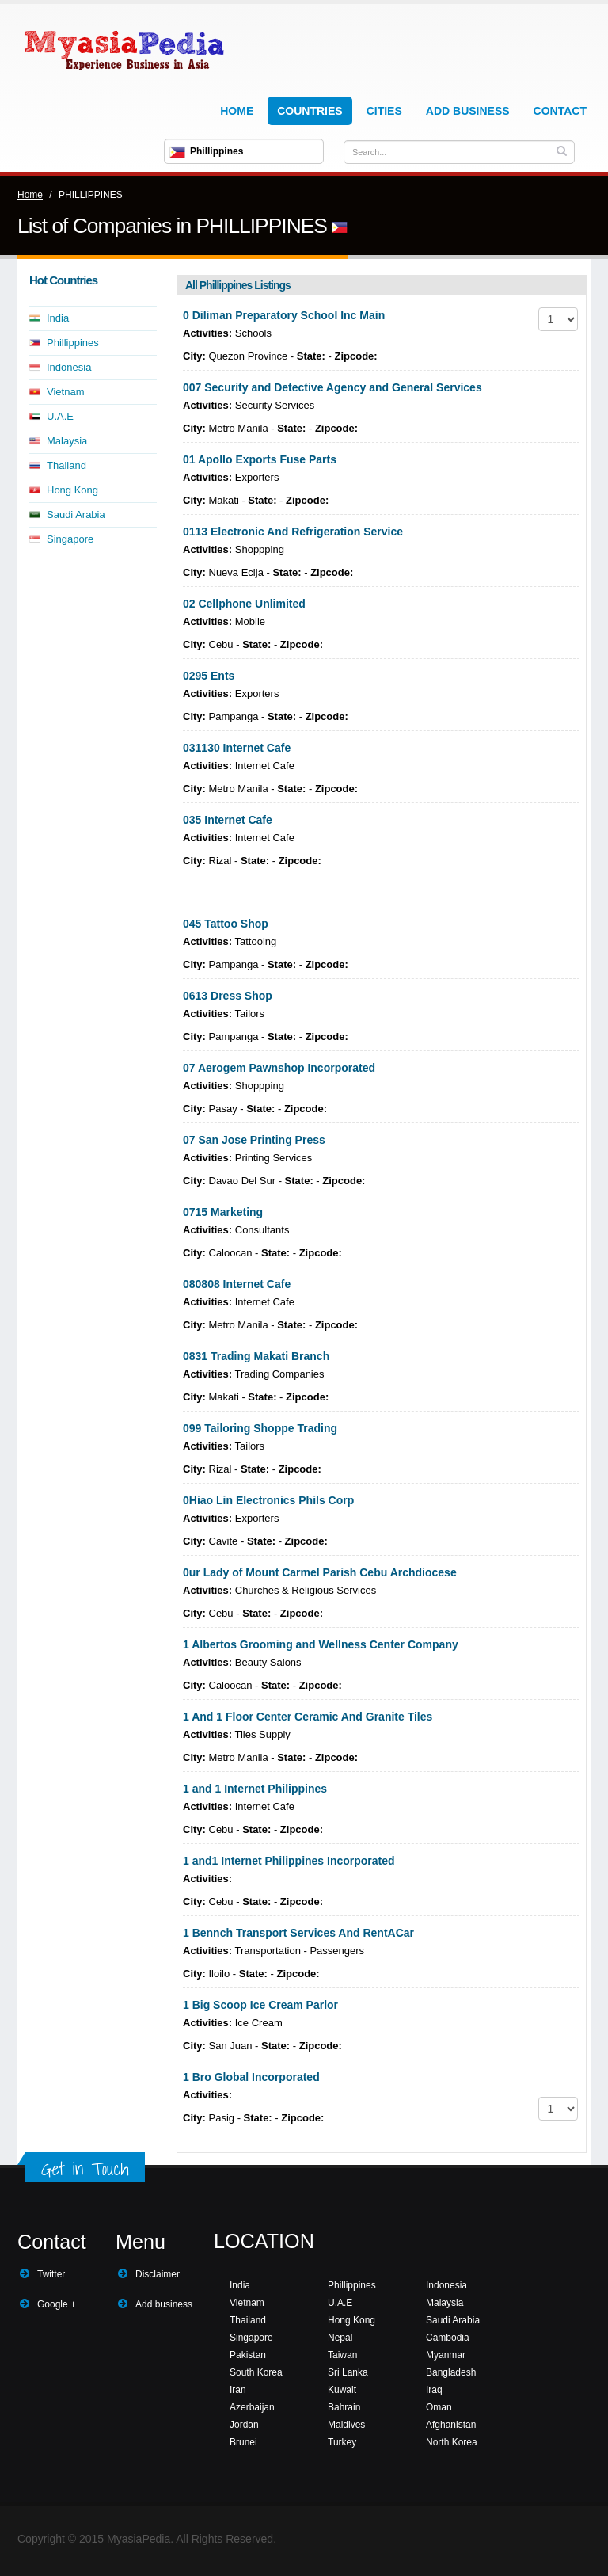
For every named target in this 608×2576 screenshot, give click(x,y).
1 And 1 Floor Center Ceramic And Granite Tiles (307, 1716)
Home (236, 111)
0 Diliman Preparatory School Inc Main (284, 315)
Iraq (434, 2389)
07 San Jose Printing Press (254, 1140)
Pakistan (248, 2355)
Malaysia (67, 441)
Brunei (243, 2442)
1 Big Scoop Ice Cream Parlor (260, 2005)
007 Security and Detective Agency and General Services (332, 387)
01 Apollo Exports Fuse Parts (259, 459)
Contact (560, 111)
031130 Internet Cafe (237, 747)
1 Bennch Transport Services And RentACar (298, 1932)
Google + (56, 2304)
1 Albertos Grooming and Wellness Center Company (320, 1644)
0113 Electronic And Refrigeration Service (293, 531)
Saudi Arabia (76, 514)
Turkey (342, 2442)
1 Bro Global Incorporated (251, 2077)
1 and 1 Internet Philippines (255, 1788)
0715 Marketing (223, 1212)
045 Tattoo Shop (225, 923)
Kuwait (342, 2389)
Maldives (346, 2424)
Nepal (340, 2337)
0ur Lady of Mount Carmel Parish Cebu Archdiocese (320, 1572)
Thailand (66, 465)
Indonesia (69, 367)
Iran (238, 2389)
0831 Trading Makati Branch (256, 1356)
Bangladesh (451, 2372)
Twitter (51, 2274)
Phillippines (73, 343)
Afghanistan (451, 2424)
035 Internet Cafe (227, 820)
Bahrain (344, 2407)
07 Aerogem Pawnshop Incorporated (279, 1067)
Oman (439, 2407)
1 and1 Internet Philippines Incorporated (289, 1860)
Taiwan (342, 2355)
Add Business (468, 111)
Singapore (70, 539)
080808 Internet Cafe (237, 1284)
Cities (384, 111)
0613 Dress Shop (227, 995)
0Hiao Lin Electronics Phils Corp (268, 1500)
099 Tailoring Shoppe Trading (260, 1428)
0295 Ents (208, 675)
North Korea (451, 2442)
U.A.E (60, 416)
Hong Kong (72, 490)
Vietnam (65, 392)
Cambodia (447, 2337)
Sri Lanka (348, 2372)
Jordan (244, 2424)
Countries (309, 111)
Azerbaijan (252, 2407)
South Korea (256, 2372)
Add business (163, 2304)
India (58, 318)
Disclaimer (157, 2274)
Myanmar (446, 2355)
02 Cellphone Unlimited (244, 603)
